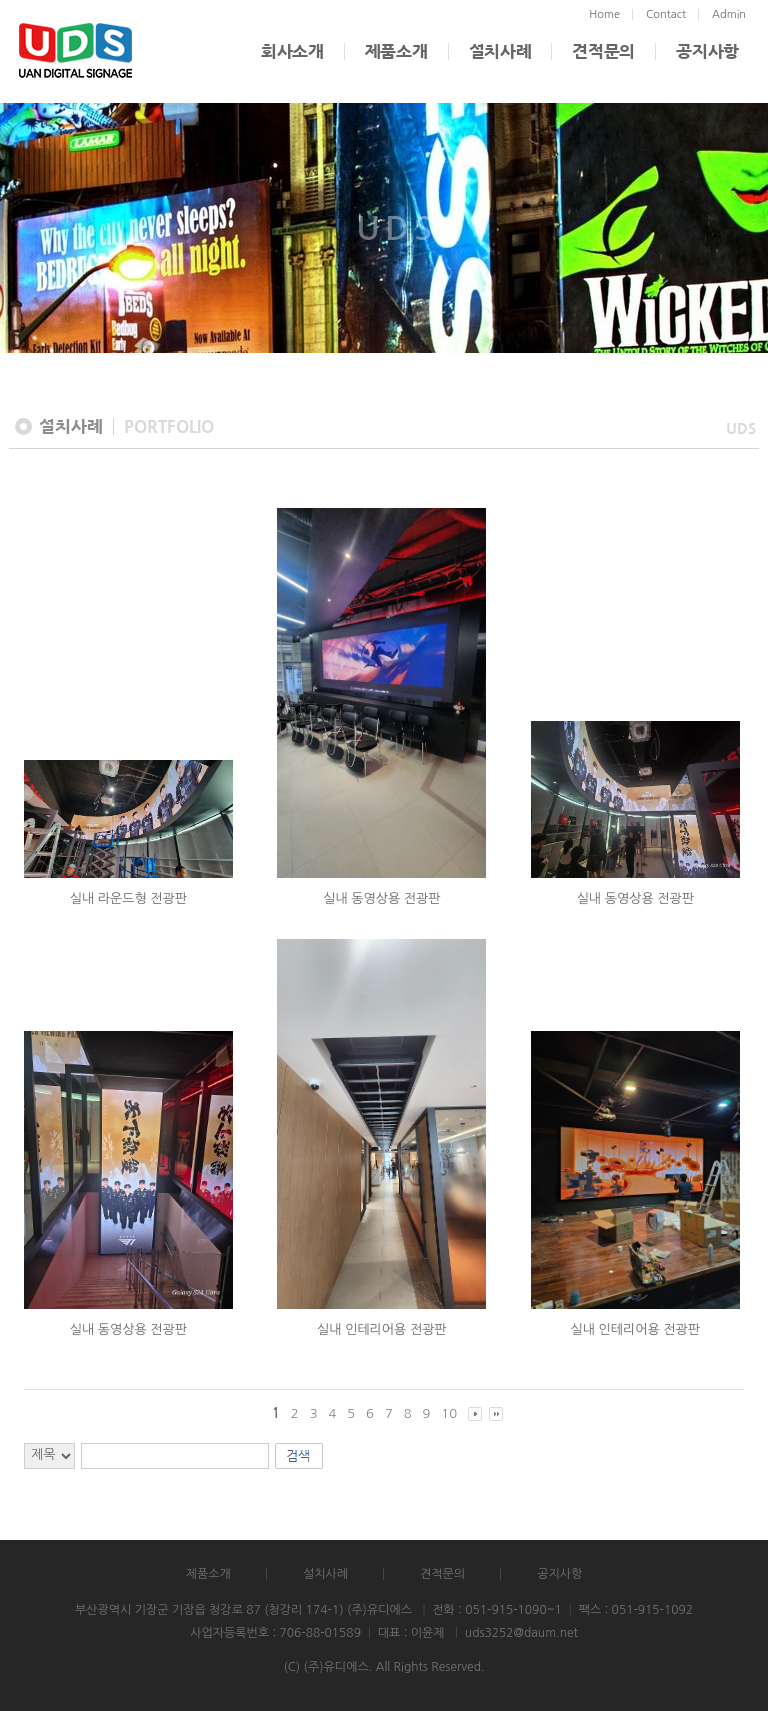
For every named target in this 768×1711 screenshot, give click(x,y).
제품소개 (396, 51)
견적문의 (603, 51)
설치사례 (500, 51)
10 (449, 1413)
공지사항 (707, 51)
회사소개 (292, 51)
